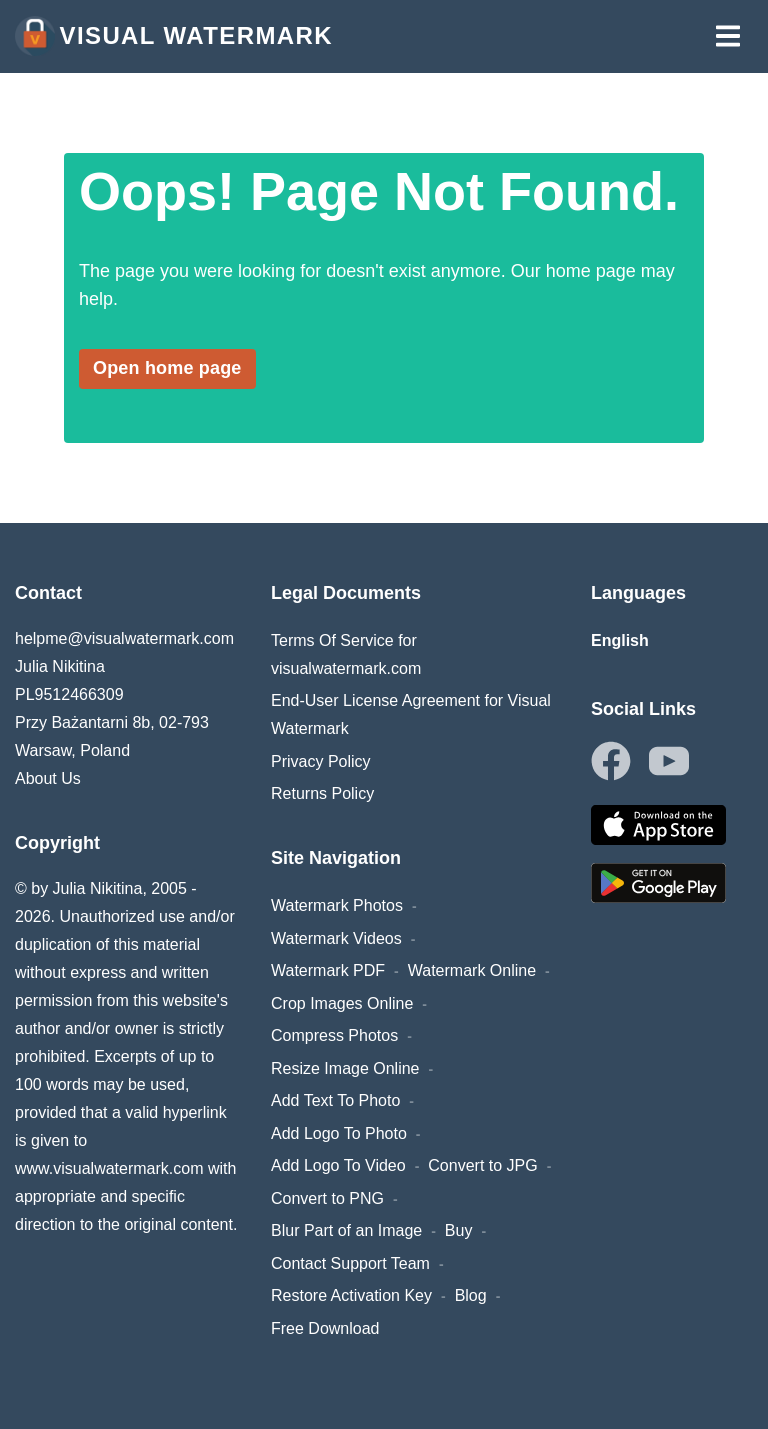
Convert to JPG (482, 1165)
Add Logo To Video (338, 1165)
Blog (471, 1295)
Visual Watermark (174, 36)
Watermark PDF (328, 970)
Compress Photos (334, 1035)
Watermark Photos (337, 905)
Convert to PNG (327, 1198)
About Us (48, 778)
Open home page (167, 368)
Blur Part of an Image (346, 1230)
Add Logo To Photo (339, 1133)
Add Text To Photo (335, 1100)
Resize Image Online (345, 1068)
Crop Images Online (342, 1003)
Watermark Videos (336, 938)
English (620, 640)
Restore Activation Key (351, 1295)
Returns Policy (322, 793)
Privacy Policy (321, 761)
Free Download (325, 1328)
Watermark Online (472, 970)
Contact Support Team (350, 1263)
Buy (459, 1230)
